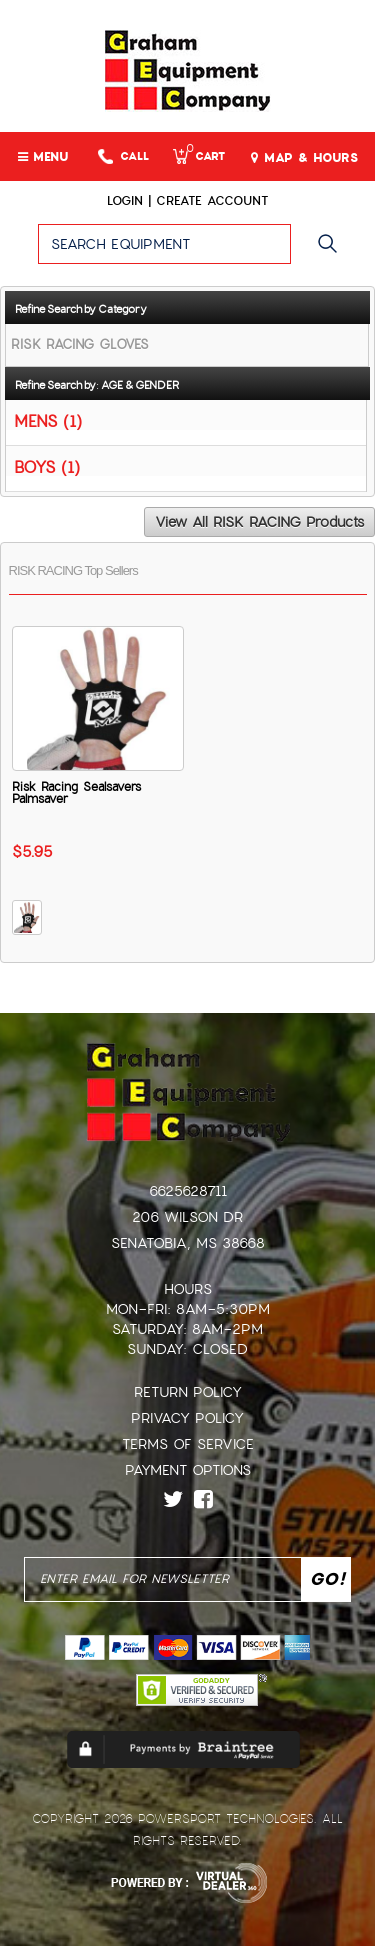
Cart (199, 156)
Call (123, 156)
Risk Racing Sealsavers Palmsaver (76, 793)
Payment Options (188, 1470)
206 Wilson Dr (187, 1217)
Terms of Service (188, 1444)
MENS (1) (48, 420)
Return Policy (188, 1392)
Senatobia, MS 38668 (188, 1243)
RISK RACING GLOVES (80, 344)
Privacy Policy (187, 1418)
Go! (332, 253)
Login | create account (187, 201)
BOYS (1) (47, 466)
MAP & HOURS (304, 158)
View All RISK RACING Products (259, 522)
